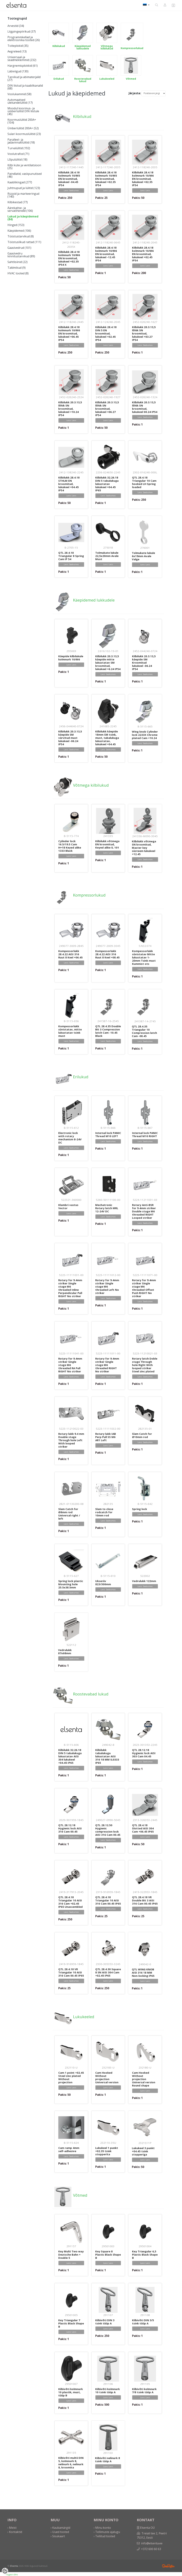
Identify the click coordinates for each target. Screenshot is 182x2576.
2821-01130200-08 (71, 1504)
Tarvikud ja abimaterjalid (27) (24, 78)
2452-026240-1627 (145, 322)
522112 (71, 1645)
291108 (145, 2315)
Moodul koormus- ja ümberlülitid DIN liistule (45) (23, 111)
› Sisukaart (58, 2536)
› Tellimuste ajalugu (107, 2532)
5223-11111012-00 (108, 1275)
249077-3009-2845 (71, 946)
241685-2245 (108, 726)
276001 (145, 547)
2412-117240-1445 (71, 167)
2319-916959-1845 (108, 1892)
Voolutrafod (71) (18, 154)
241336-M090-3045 (145, 836)
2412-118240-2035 (145, 167)
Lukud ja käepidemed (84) (22, 217)
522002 (145, 1576)
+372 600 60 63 (151, 2549)
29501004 (145, 2246)
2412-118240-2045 (145, 242)
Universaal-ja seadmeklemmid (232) (21, 58)
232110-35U (108, 2142)
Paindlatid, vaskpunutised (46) (24, 175)
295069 (71, 651)
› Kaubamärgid (60, 2528)
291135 (71, 2452)
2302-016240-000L (145, 472)
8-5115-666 (108, 1127)
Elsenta (14, 2565)
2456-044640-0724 (71, 726)
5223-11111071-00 (145, 1275)
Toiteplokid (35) (17, 46)
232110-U (71, 2067)
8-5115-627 (71, 1576)
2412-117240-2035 (108, 167)
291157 (71, 2246)
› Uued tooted (60, 2532)
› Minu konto (102, 2528)
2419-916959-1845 (71, 1964)
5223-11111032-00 (108, 1428)
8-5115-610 (108, 1576)
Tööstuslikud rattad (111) (24, 242)
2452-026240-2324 (71, 397)
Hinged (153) (15, 225)
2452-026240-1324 (145, 397)
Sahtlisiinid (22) (17, 262)
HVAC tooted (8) (18, 273)
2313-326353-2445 (145, 1820)
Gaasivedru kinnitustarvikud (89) (21, 254)
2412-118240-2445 (71, 322)
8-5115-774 (71, 836)
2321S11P (144, 2143)
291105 (145, 2384)
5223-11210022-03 (71, 1428)
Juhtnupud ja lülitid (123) (23, 188)
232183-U (108, 2067)
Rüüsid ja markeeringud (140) (23, 195)
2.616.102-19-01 (108, 651)
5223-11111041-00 (71, 1353)
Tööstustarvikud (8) (20, 236)
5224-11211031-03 (145, 1199)
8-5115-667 (145, 1127)
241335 (108, 836)
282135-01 (145, 1428)
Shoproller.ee (168, 2566)
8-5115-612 (71, 1127)
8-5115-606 (71, 1744)
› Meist (12, 2528)
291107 (108, 2315)
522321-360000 (71, 1199)
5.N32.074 (145, 946)
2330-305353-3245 (108, 1964)
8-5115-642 (145, 1504)
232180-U (145, 2067)
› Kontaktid (14, 2532)
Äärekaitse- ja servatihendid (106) (20, 209)
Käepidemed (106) (19, 231)
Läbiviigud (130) (17, 71)
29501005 (71, 2315)
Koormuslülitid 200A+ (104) (21, 121)
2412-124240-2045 (108, 322)
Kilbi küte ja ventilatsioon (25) (24, 166)
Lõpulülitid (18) (17, 159)
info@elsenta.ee (151, 2543)
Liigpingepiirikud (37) (21, 31)
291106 (108, 2384)
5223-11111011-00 (108, 1353)
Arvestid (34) (15, 26)
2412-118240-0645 (108, 242)
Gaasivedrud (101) (19, 248)
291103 (108, 2453)
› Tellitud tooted (104, 2536)
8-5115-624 (71, 2142)
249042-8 (108, 1744)
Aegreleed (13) (17, 51)
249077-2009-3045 (108, 946)
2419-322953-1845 (145, 1892)
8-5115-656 (71, 1021)
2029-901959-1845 (71, 1820)
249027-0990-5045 (108, 1820)
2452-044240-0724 (145, 651)
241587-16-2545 (108, 1021)
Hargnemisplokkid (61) (22, 66)
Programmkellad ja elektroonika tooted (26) (23, 38)
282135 (108, 1504)
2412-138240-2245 (71, 472)
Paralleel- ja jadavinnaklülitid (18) (21, 141)
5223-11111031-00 (71, 1275)
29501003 (108, 2246)
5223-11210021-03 (145, 1353)
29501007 (71, 2384)
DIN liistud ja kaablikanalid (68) (25, 87)
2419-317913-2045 (71, 1892)
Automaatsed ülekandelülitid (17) (20, 101)
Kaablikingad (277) (19, 182)
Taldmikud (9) (16, 268)
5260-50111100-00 (108, 1199)
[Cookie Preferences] (5, 2571)
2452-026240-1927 (108, 397)
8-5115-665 (145, 726)
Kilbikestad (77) (17, 202)
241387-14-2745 (145, 1021)
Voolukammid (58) (19, 94)
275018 (108, 547)
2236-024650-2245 (108, 472)
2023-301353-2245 (145, 1744)
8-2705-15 (71, 547)
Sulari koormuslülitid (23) (24, 134)
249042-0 (145, 1964)
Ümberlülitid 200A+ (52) (23, 128)
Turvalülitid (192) (18, 148)
